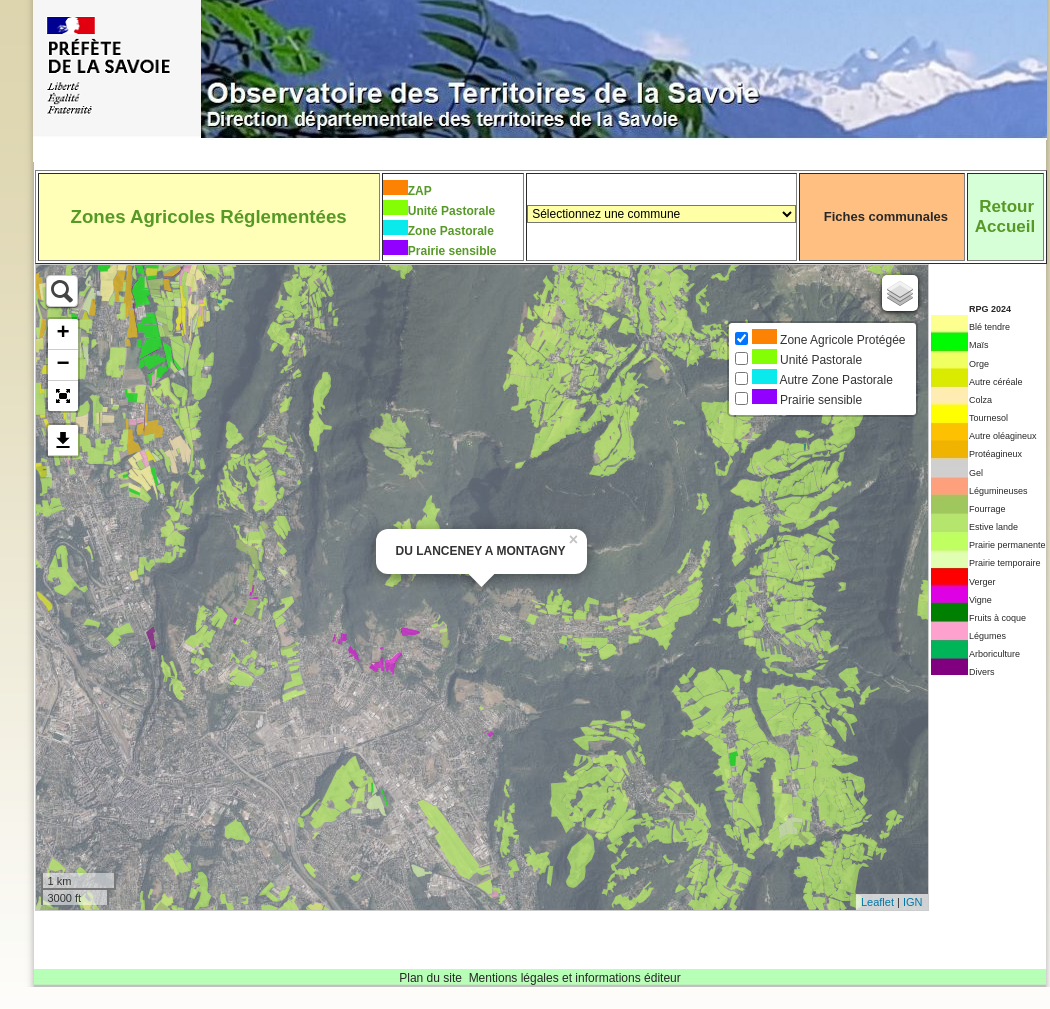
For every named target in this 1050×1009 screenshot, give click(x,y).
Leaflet (877, 902)
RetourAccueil (1005, 216)
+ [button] (62, 334)
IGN (913, 902)
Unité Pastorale (451, 211)
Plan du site (430, 978)
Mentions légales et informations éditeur (575, 978)
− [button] (62, 365)
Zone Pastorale (451, 231)
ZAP (420, 191)
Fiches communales (886, 216)
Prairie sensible (452, 251)
